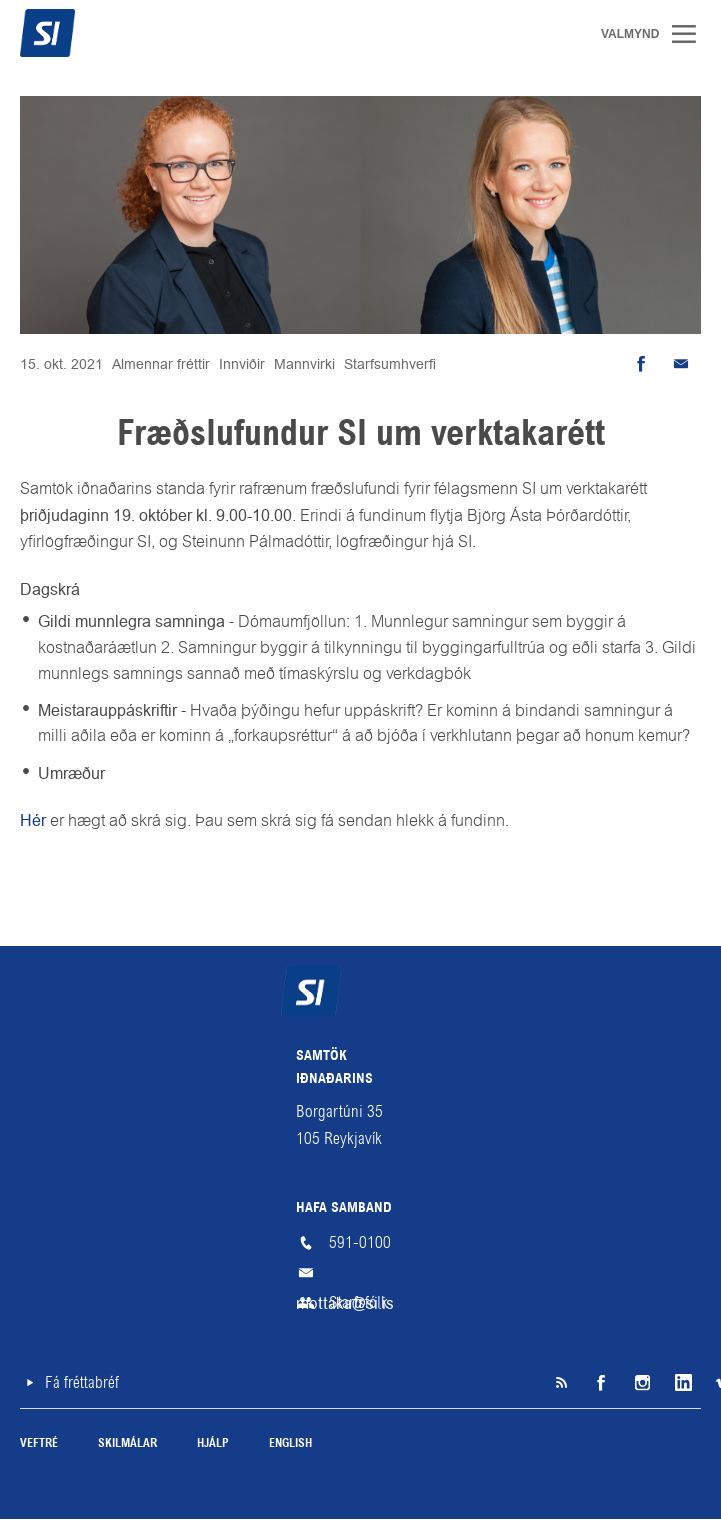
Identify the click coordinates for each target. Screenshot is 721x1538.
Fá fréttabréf (82, 1382)
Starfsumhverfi (390, 364)
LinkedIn (681, 1383)
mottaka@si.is (361, 1273)
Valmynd (691, 34)
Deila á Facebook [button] (641, 364)
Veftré (39, 1444)
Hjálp (213, 1444)
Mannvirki (304, 364)
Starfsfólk (358, 1302)
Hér (35, 820)
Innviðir (242, 364)
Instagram (641, 1383)
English (290, 1444)
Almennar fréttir (161, 364)
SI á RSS (561, 1383)
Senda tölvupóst (681, 364)
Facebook (601, 1383)
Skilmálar (127, 1444)
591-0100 (360, 1242)
